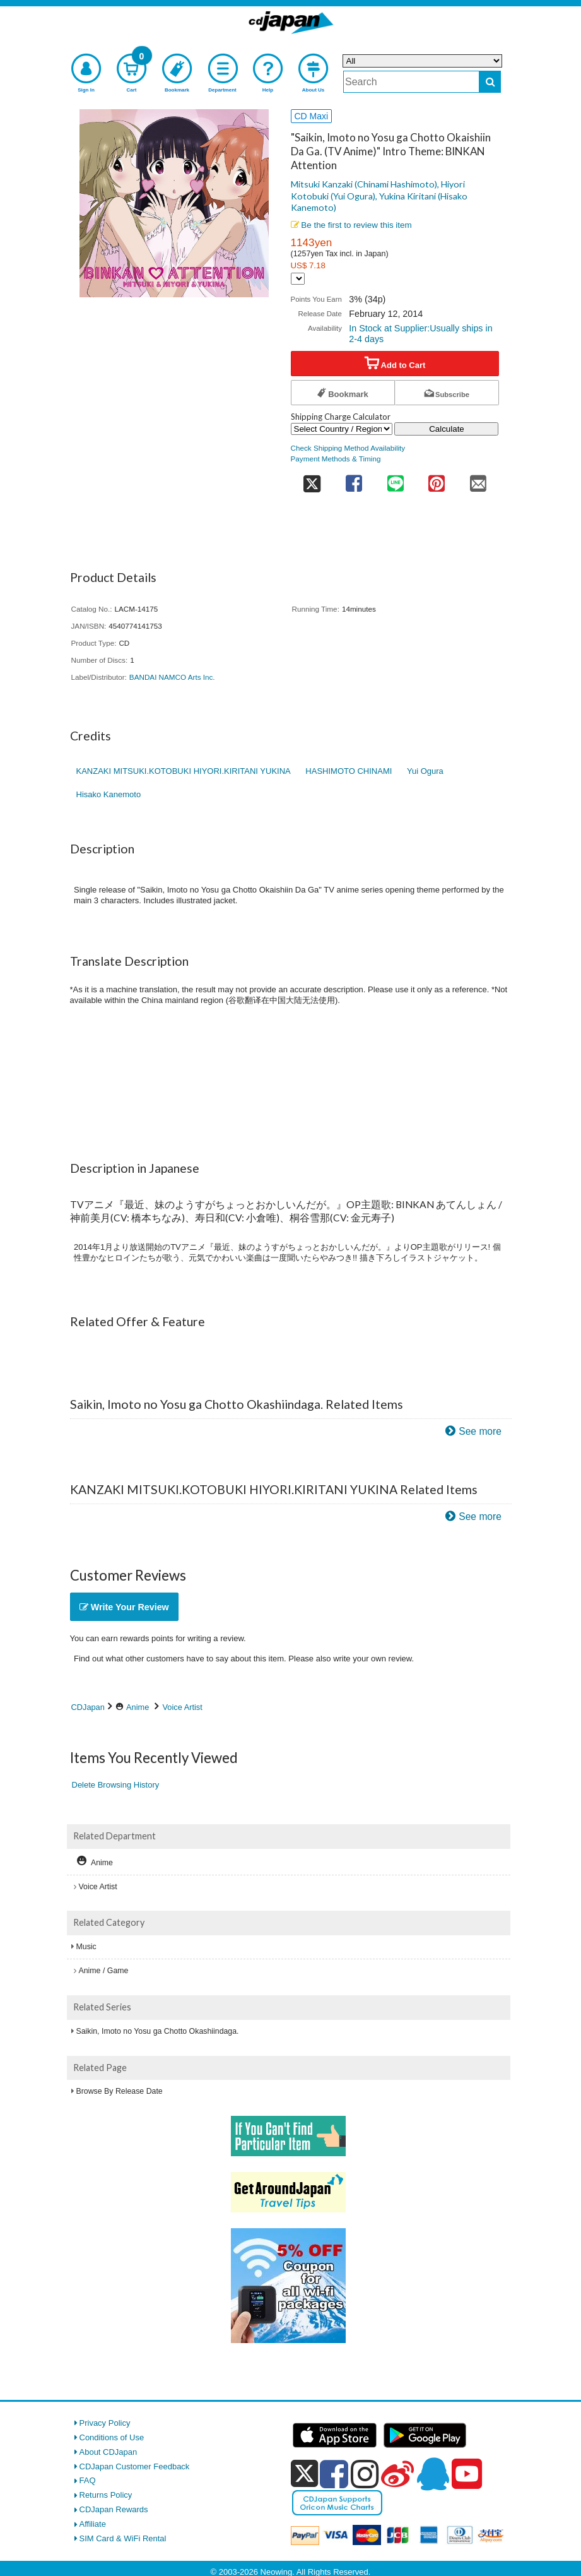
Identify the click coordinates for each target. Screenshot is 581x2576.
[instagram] (365, 2473)
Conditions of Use (111, 2437)
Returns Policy (105, 2495)
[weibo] (397, 2473)
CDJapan (88, 1707)
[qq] (432, 2473)
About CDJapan (108, 2452)
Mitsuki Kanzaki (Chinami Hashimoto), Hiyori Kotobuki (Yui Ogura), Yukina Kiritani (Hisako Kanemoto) (379, 196)
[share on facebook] (354, 479)
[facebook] (334, 2473)
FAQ (87, 2480)
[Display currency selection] (298, 279)
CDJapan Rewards (113, 2509)
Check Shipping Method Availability (348, 448)
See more (480, 1431)
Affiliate (92, 2524)
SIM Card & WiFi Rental (123, 2538)
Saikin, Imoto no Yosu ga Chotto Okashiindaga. (157, 2031)
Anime (137, 1707)
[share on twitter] (312, 479)
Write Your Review (124, 1607)
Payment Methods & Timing (336, 458)
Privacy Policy (105, 2423)
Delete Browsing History (116, 1785)
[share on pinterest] (436, 479)
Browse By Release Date (119, 2091)
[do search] (490, 82)
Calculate (446, 429)
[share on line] (395, 479)
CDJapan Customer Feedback (134, 2466)
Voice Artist (182, 1707)
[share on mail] (478, 479)
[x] (304, 2474)
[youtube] (467, 2474)
